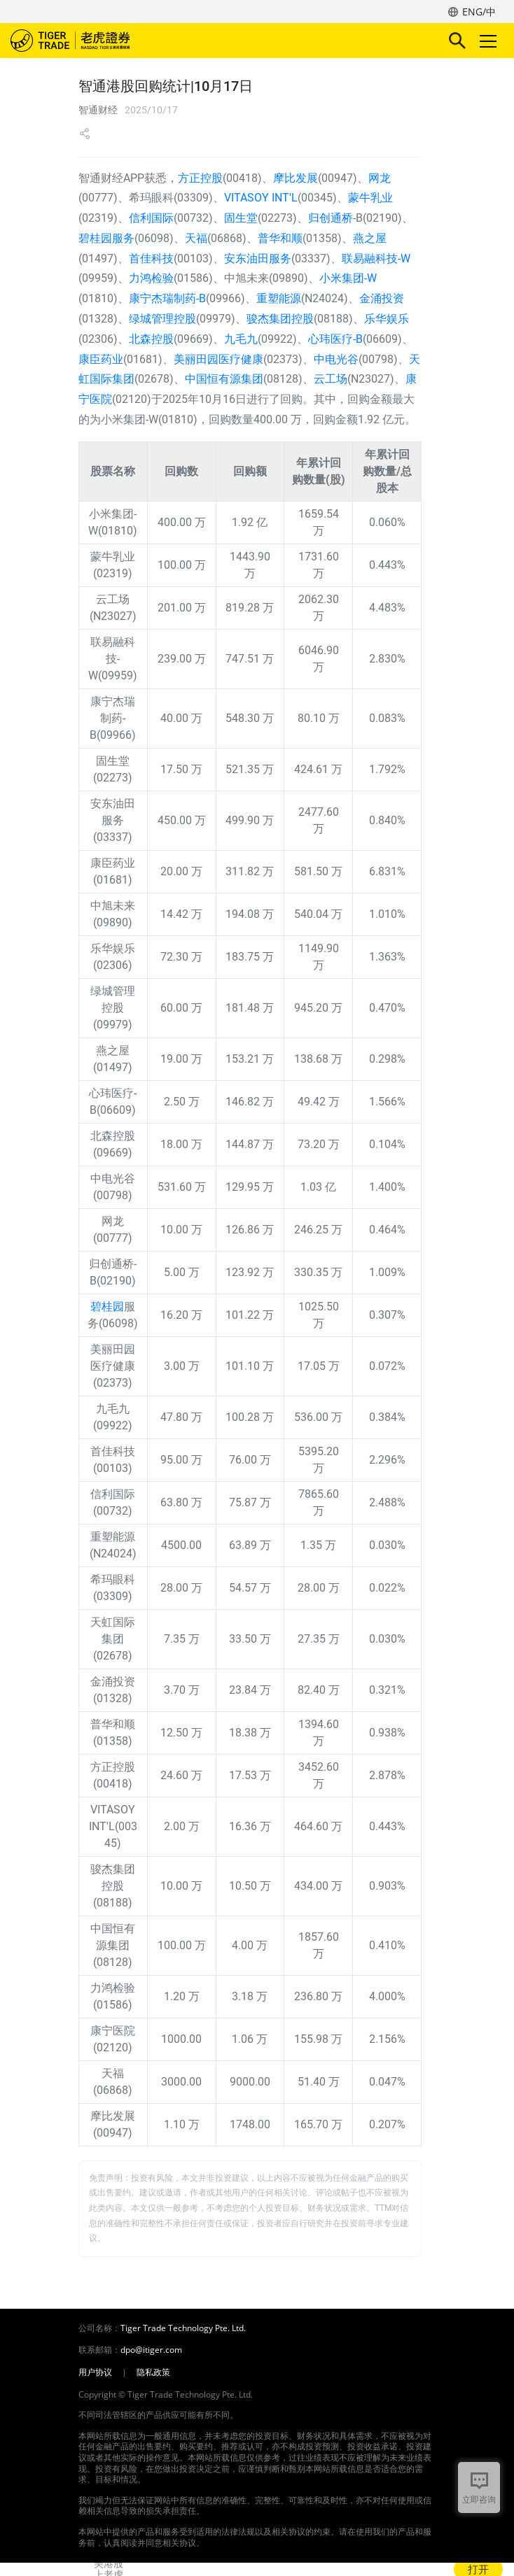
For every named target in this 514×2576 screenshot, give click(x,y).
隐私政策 (153, 2372)
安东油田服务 (257, 258)
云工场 (330, 378)
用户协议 (95, 2372)
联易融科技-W (376, 258)
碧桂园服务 (106, 238)
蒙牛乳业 (370, 197)
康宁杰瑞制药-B (167, 298)
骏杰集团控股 (280, 318)
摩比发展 (295, 178)
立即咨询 (479, 2499)
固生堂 (241, 218)
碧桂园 (107, 1306)
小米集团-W (348, 278)
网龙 (379, 178)
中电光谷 (336, 359)
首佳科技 (151, 258)
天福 (196, 238)
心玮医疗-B (335, 339)
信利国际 (151, 218)
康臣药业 (100, 359)
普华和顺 (280, 238)
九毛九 (241, 339)
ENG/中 (479, 11)
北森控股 (151, 339)
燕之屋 (370, 238)
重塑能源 (278, 298)
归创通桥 (330, 218)
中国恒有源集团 (224, 378)
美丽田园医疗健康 (218, 359)
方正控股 (200, 178)
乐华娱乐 (386, 318)
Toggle (485, 41)
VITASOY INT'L (261, 197)
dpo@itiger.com (151, 2350)
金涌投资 (381, 298)
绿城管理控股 (162, 318)
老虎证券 (91, 40)
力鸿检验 (151, 278)
